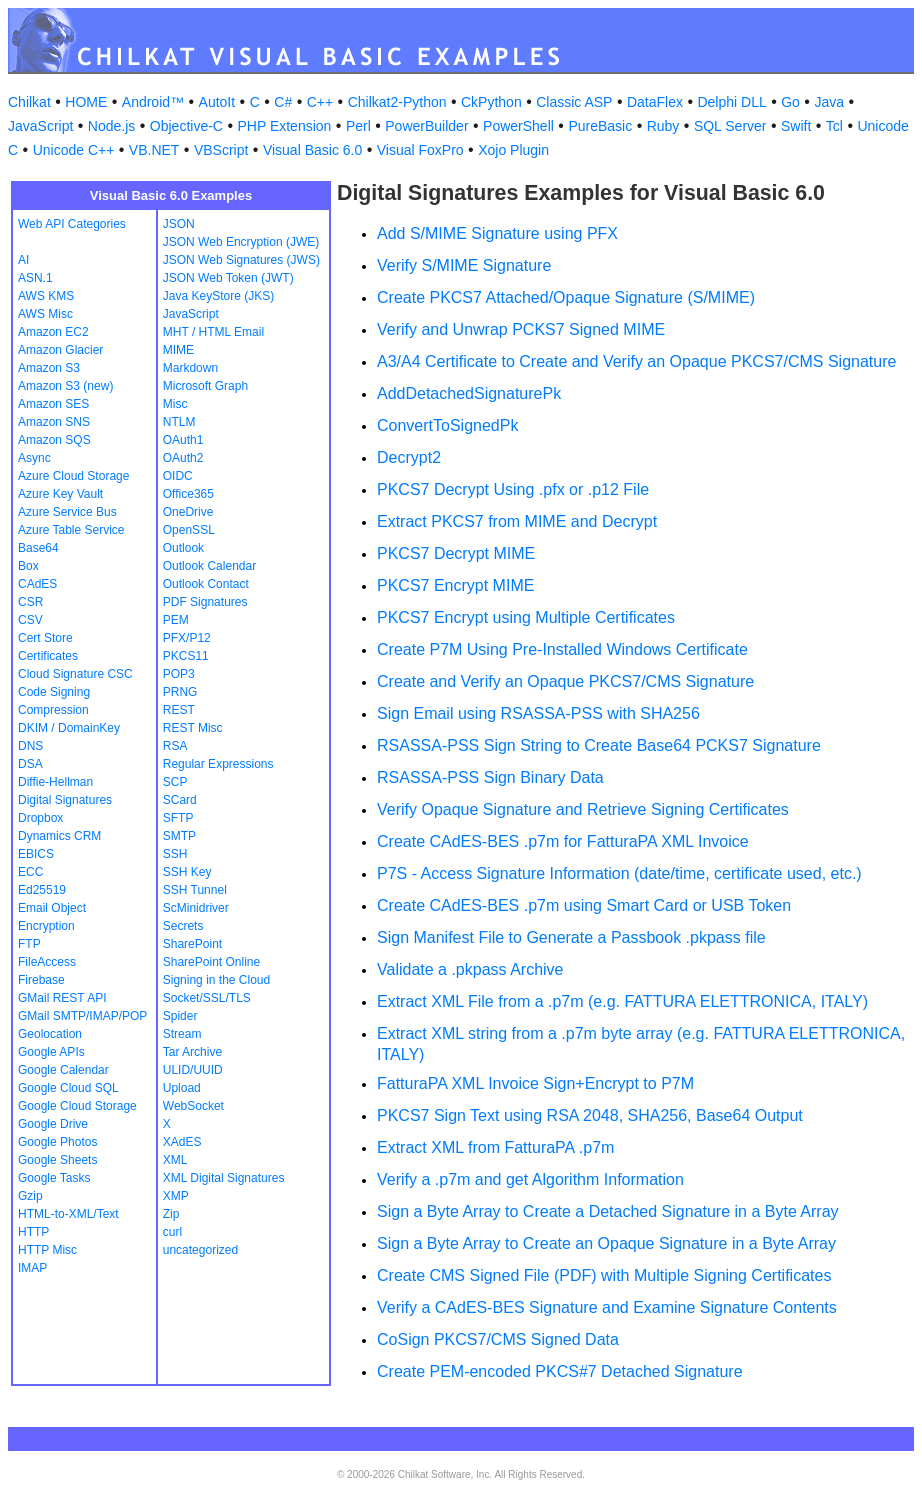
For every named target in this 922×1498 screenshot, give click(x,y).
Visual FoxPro (420, 150)
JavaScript (40, 126)
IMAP (32, 1268)
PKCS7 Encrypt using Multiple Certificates (526, 617)
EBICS (36, 854)
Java (829, 102)
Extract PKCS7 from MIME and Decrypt (517, 521)
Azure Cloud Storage (73, 476)
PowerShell (518, 126)
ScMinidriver (196, 908)
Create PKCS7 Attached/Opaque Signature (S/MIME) (566, 297)
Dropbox (40, 818)
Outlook (183, 548)
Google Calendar (63, 1070)
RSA (175, 746)
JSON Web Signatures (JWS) (241, 260)
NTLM (179, 422)
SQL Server (730, 126)
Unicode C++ (74, 150)
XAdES (182, 1142)
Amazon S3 (49, 368)
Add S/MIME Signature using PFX (497, 233)
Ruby (663, 126)
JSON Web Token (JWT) (228, 278)
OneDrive (188, 512)
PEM (176, 620)
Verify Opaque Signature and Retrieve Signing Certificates (583, 809)
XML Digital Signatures (224, 1178)
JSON (179, 224)
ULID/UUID (193, 1070)
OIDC (178, 476)
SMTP (179, 836)
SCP (175, 782)
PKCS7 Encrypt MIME (455, 585)
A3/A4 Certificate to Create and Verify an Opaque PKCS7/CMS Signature (636, 361)
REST (179, 710)
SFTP (178, 818)
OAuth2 (183, 458)
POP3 (179, 674)
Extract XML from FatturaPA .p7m (495, 1147)
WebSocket (193, 1106)
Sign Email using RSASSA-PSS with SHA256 (538, 713)
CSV (30, 620)
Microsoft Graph (205, 386)
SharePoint (192, 944)
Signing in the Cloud (216, 980)
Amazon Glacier (60, 350)
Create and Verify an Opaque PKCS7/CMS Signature (565, 681)
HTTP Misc (47, 1250)
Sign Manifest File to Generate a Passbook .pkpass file (571, 937)
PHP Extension (284, 126)
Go (790, 102)
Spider (180, 1016)
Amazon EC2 (53, 332)
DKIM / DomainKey (69, 728)
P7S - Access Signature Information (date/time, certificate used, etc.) (619, 873)
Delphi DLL (731, 102)
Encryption (46, 926)
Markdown (190, 368)
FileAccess (47, 962)
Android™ (153, 102)
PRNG (180, 692)
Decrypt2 (409, 457)
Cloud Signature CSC (75, 674)
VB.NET (154, 150)
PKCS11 (186, 656)
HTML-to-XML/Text (68, 1214)
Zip (171, 1214)
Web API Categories (72, 224)
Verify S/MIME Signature (464, 265)
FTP (29, 944)
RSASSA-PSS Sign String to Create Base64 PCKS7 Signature (599, 745)
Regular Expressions (218, 764)
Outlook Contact (206, 584)
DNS (30, 746)
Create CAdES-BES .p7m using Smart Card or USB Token (584, 905)
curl (172, 1232)
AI (23, 260)
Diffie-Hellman (55, 782)
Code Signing (54, 692)
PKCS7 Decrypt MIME (456, 553)
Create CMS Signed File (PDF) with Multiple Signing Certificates (604, 1275)
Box (28, 566)
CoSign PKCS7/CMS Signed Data (498, 1339)
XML (175, 1160)
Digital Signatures (65, 800)
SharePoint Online (211, 962)
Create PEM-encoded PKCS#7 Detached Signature (560, 1371)
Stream (182, 1034)
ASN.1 (35, 278)
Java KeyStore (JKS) (218, 296)
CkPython (491, 102)
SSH (175, 854)
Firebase (41, 980)
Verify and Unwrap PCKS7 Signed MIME (521, 329)
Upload (182, 1088)
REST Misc (193, 728)
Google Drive (53, 1124)
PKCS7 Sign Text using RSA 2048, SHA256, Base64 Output (590, 1115)
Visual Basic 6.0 (312, 150)
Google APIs (51, 1052)
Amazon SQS (54, 440)
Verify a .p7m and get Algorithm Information (530, 1179)
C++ (320, 102)
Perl (358, 126)
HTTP (33, 1232)
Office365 (188, 494)
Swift (796, 126)
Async (34, 458)
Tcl (834, 126)
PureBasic (600, 126)
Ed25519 (42, 890)
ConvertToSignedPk (447, 425)
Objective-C (186, 126)
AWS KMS (46, 296)
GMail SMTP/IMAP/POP (82, 1016)
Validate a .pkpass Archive (470, 969)
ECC (30, 872)
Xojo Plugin (513, 150)
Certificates (48, 656)
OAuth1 (183, 440)
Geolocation (50, 1034)
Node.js (111, 126)
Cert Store (45, 638)
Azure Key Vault (60, 494)
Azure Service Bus (67, 512)
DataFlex (655, 102)
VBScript (221, 150)
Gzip (30, 1196)
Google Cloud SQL (68, 1088)
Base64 (38, 548)
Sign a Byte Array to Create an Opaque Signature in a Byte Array (606, 1243)
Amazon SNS (54, 422)
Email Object (52, 908)
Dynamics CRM (59, 836)
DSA (30, 764)
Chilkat (29, 102)
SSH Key (187, 872)
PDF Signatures (205, 602)
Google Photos (57, 1142)
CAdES (37, 584)
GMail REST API (62, 998)
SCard (180, 800)
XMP (176, 1196)
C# (283, 102)
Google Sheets (57, 1160)
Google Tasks (54, 1178)
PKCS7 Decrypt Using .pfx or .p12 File (513, 489)
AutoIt (217, 102)
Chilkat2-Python (397, 102)
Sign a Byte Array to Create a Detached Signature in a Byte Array (608, 1211)
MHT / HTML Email (213, 332)
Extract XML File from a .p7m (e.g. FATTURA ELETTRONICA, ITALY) (622, 1001)
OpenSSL (189, 530)
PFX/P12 (187, 638)
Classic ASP (574, 102)
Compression (53, 710)
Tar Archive (192, 1052)
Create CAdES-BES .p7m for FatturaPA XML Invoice (563, 841)
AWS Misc (45, 314)
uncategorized (200, 1250)
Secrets (183, 926)
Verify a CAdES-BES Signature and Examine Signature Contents (607, 1307)
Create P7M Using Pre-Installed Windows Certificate (562, 649)
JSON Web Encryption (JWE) (241, 242)
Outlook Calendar (209, 566)
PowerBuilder (426, 126)
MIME (178, 350)
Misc (175, 404)
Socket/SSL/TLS (207, 998)
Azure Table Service (71, 530)
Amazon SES (53, 404)
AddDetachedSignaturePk (469, 393)
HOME (86, 102)
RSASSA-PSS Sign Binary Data (490, 777)
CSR (30, 602)
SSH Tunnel (195, 890)
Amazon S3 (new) (65, 386)
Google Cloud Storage (77, 1106)
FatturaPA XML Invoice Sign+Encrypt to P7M (535, 1083)
